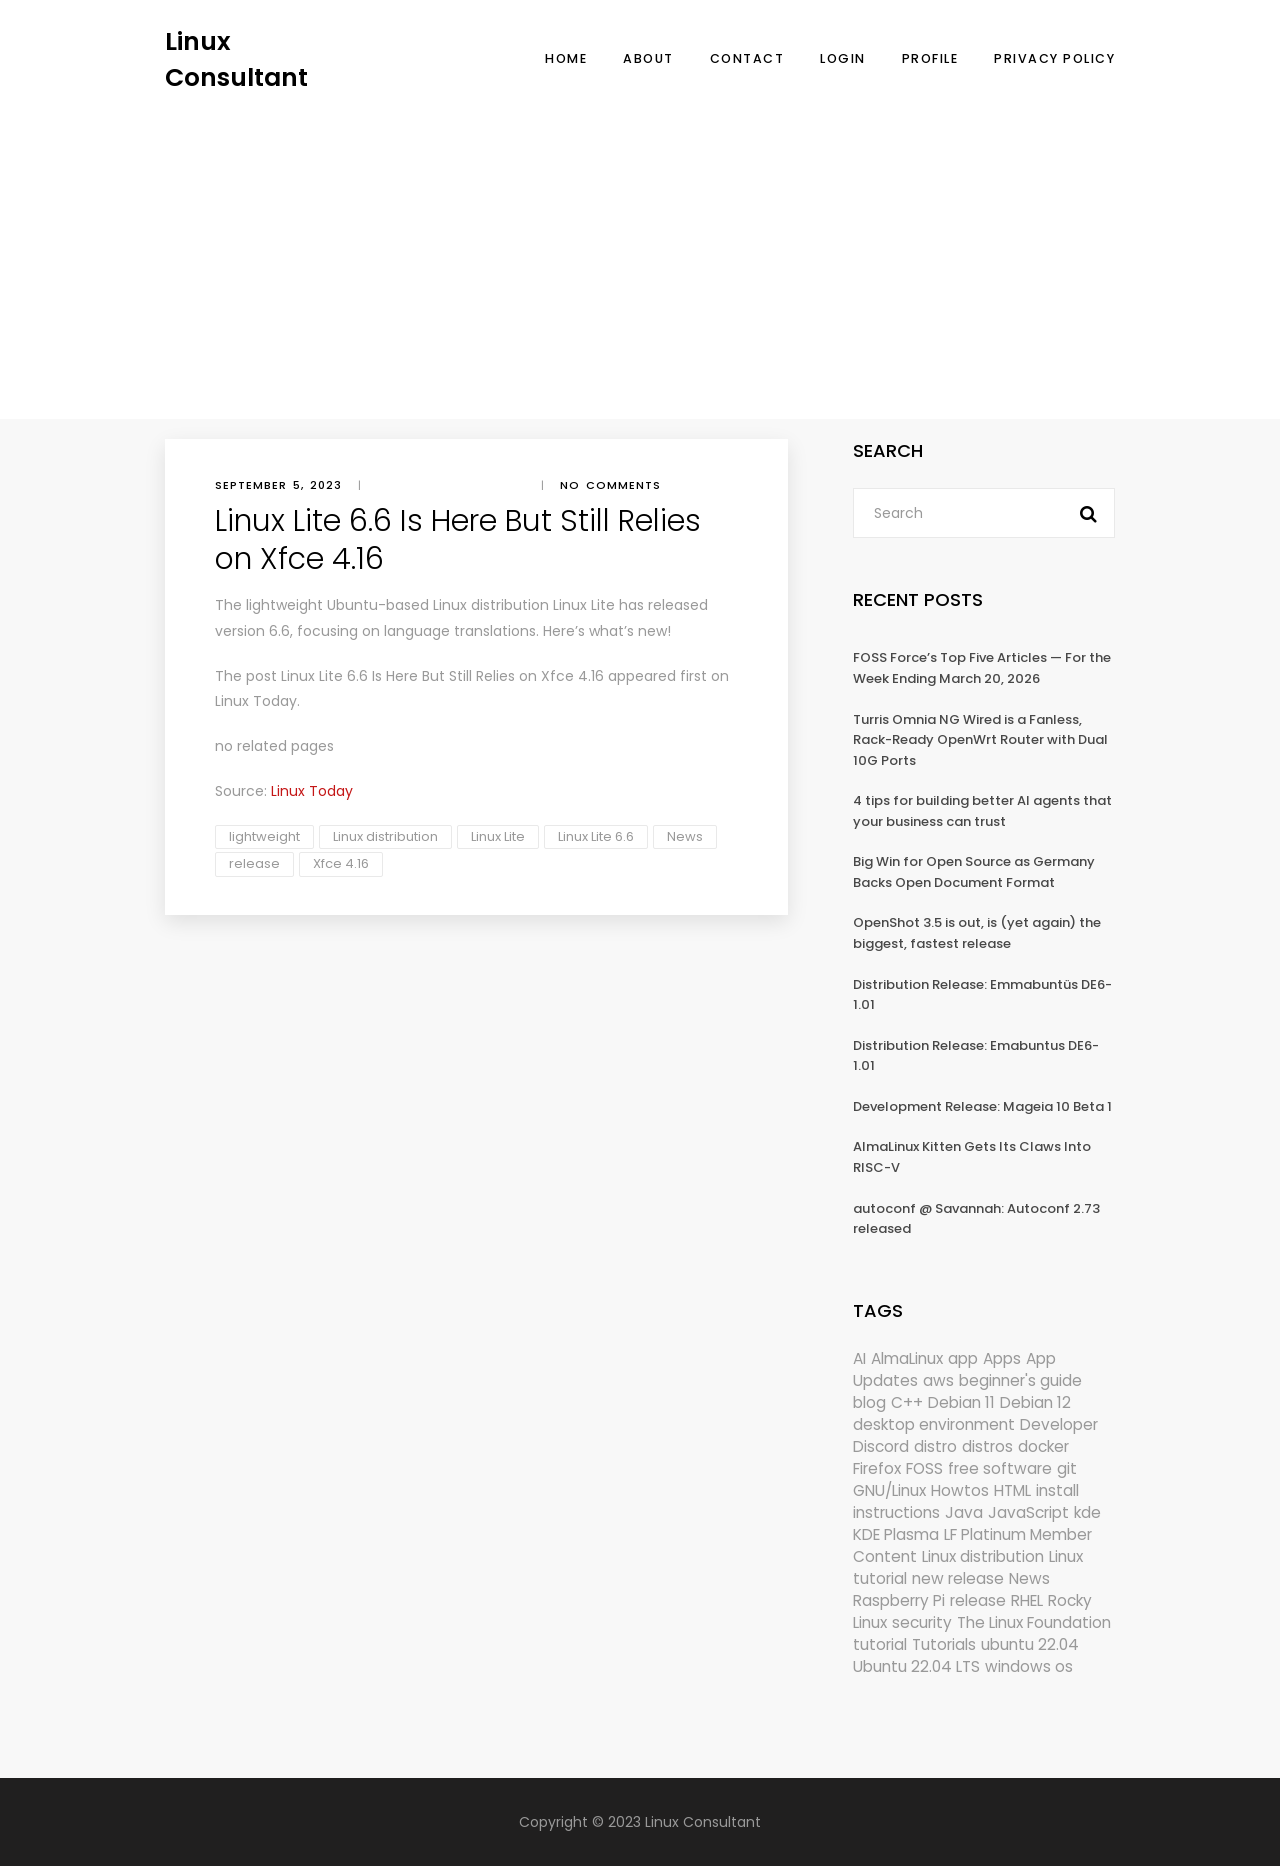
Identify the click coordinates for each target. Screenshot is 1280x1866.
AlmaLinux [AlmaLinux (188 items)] (907, 1358)
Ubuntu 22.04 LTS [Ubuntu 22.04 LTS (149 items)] (916, 1666)
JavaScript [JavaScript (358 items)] (1028, 1512)
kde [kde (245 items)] (1087, 1512)
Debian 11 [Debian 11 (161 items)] (961, 1402)
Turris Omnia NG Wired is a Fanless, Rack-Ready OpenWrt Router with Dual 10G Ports (980, 740)
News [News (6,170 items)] (1029, 1578)
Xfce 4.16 (341, 863)
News (685, 836)
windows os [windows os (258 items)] (1029, 1666)
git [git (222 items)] (1067, 1468)
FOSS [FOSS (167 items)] (924, 1468)
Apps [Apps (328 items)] (1002, 1358)
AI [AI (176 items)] (859, 1358)
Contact (747, 58)
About (648, 58)
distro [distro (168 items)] (935, 1446)
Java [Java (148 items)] (964, 1512)
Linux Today (256, 701)
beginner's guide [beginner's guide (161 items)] (1020, 1380)
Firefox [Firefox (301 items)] (877, 1468)
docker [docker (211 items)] (1043, 1446)
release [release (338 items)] (978, 1600)
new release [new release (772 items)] (958, 1578)
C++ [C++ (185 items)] (907, 1402)
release (254, 863)
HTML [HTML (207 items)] (1012, 1490)
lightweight (264, 836)
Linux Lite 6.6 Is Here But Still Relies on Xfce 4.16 (442, 676)
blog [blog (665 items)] (869, 1402)
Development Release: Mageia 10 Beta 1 (982, 1106)
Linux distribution (385, 836)
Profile (930, 58)
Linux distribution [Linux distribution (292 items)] (983, 1556)
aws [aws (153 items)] (938, 1380)
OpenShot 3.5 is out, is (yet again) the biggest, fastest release (977, 933)
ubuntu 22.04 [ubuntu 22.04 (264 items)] (1030, 1644)
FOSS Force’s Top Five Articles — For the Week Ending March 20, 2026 (982, 668)
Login (843, 58)
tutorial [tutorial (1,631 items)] (880, 1644)
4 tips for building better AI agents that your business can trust (982, 811)
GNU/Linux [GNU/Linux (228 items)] (889, 1490)
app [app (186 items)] (963, 1358)
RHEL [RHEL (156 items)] (1027, 1600)
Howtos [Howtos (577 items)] (960, 1490)
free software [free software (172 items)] (1000, 1468)
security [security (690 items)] (922, 1622)
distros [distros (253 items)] (987, 1446)
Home (566, 58)
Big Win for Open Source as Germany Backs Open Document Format (974, 872)
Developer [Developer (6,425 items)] (1059, 1424)
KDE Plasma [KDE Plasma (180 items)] (896, 1534)
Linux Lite (498, 836)
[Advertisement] (640, 245)
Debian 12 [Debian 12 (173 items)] (1035, 1402)
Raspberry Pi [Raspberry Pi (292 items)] (899, 1600)
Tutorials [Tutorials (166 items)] (944, 1644)
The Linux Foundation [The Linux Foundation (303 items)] (1034, 1622)
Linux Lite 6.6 (596, 836)
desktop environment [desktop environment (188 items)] (934, 1424)
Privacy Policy (1054, 58)
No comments (610, 485)
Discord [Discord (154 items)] (881, 1446)
